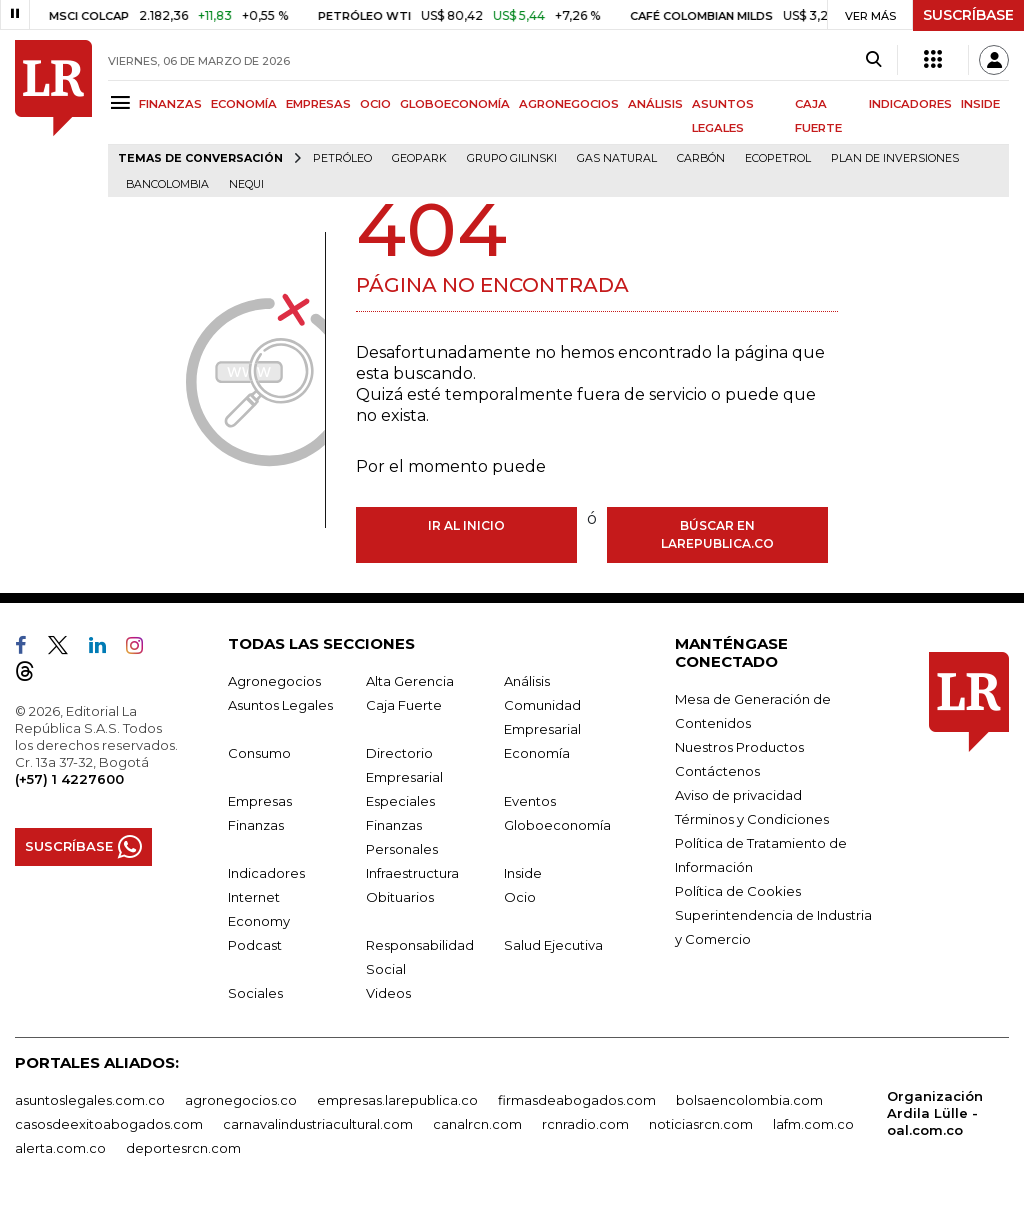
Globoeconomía (557, 825)
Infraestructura (412, 873)
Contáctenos (717, 771)
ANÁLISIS (655, 104)
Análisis (527, 681)
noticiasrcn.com (701, 1124)
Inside (523, 873)
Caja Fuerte (404, 705)
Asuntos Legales (280, 705)
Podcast (255, 945)
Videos (388, 993)
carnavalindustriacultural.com (318, 1124)
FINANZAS (170, 104)
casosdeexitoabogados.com (109, 1124)
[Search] (873, 60)
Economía (537, 753)
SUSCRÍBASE (968, 15)
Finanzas (256, 825)
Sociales (255, 993)
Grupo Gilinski (512, 158)
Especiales (400, 801)
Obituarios (400, 897)
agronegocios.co (241, 1100)
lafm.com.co (813, 1124)
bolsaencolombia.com (749, 1100)
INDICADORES (910, 104)
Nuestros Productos (739, 747)
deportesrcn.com (183, 1148)
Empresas (260, 801)
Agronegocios (274, 681)
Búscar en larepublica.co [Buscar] (717, 534)
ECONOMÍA (244, 104)
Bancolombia (167, 184)
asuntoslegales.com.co (90, 1100)
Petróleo (342, 158)
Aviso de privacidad (738, 795)
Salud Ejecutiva (553, 945)
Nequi (246, 184)
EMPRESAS (318, 104)
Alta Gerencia (410, 681)
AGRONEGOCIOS (569, 104)
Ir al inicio (466, 525)
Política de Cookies (738, 891)
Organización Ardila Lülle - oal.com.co (935, 1113)
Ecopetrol (778, 158)
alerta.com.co (60, 1148)
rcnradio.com (585, 1124)
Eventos (530, 801)
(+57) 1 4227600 (69, 779)
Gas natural (617, 158)
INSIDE (980, 104)
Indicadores (266, 873)
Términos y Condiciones (752, 819)
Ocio (520, 897)
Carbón (701, 158)
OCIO (375, 104)
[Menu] (123, 102)
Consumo (259, 753)
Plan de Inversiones (895, 158)
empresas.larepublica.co (397, 1100)
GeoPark (419, 158)
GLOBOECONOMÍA (455, 104)
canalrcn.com (477, 1124)
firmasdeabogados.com (577, 1100)
